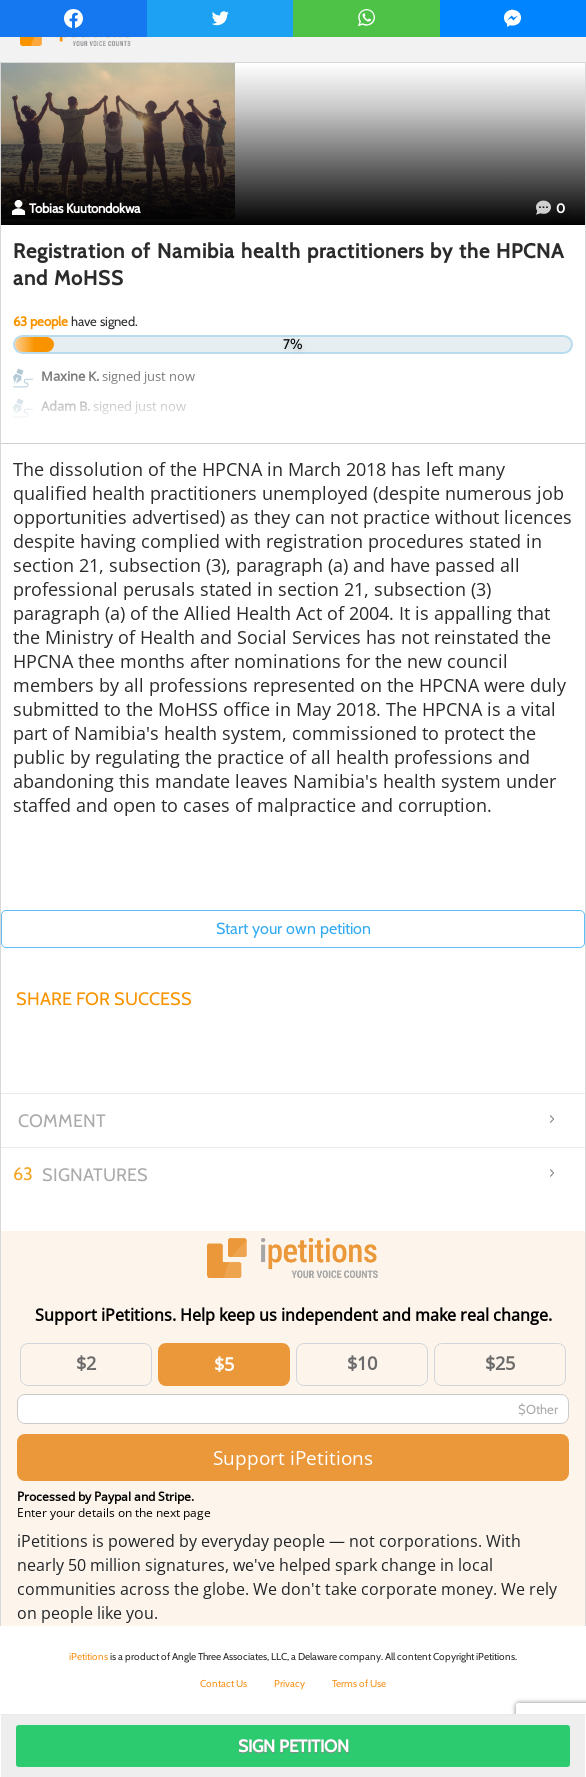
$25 (500, 1363)
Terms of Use (359, 1683)
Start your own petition (293, 928)
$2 (86, 1363)
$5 (224, 1364)
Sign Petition (293, 1746)
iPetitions (88, 1656)
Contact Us (223, 1683)
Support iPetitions (293, 1457)
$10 (362, 1363)
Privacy (289, 1683)
